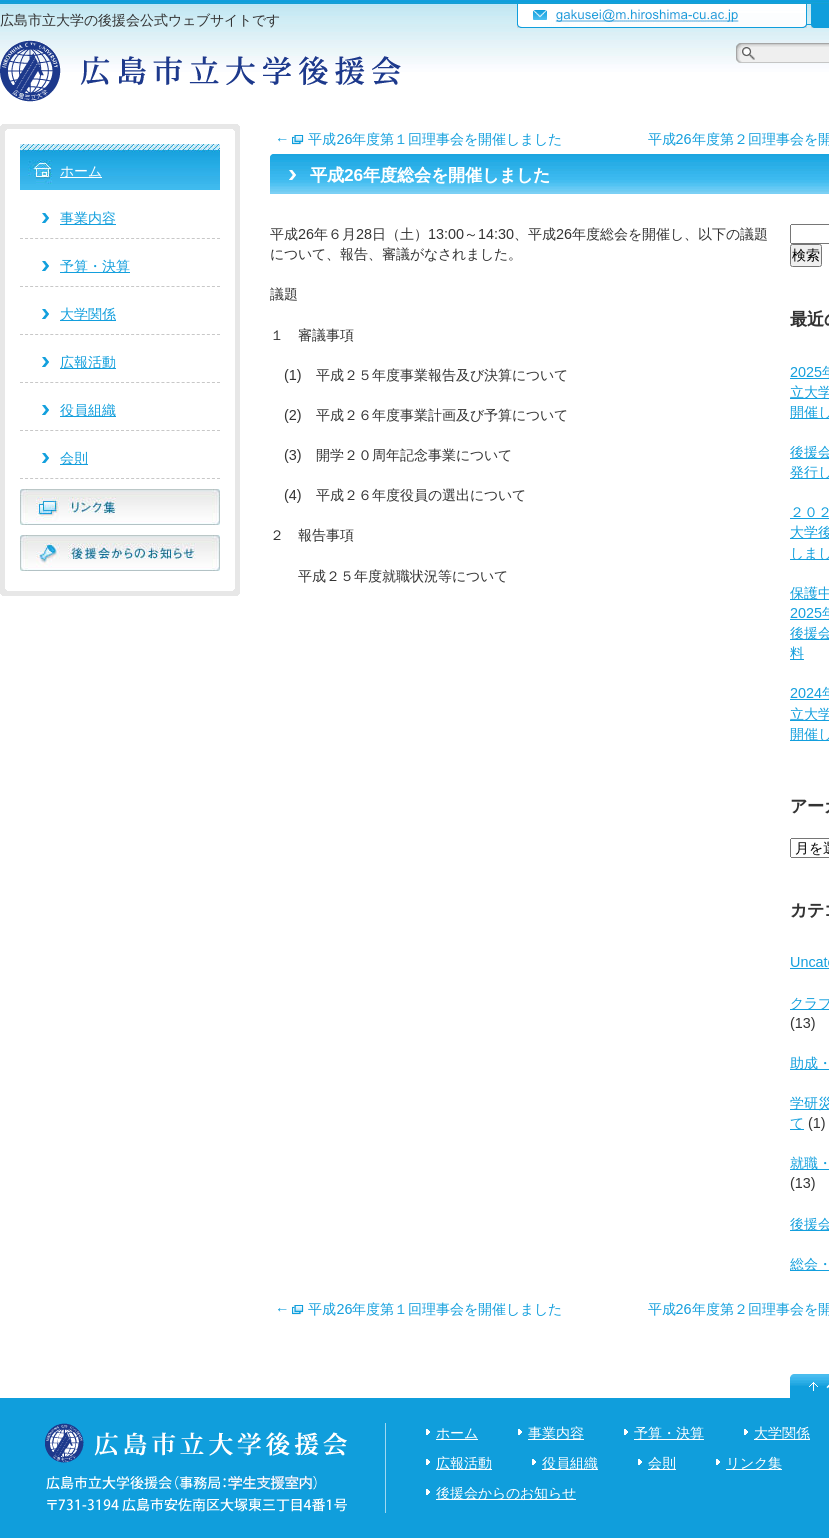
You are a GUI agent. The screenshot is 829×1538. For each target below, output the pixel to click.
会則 (74, 458)
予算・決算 (95, 266)
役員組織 (88, 410)
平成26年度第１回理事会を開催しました (418, 139)
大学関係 (88, 314)
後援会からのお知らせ (506, 1493)
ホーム (81, 171)
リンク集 (754, 1463)
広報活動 (88, 362)
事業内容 (88, 218)
